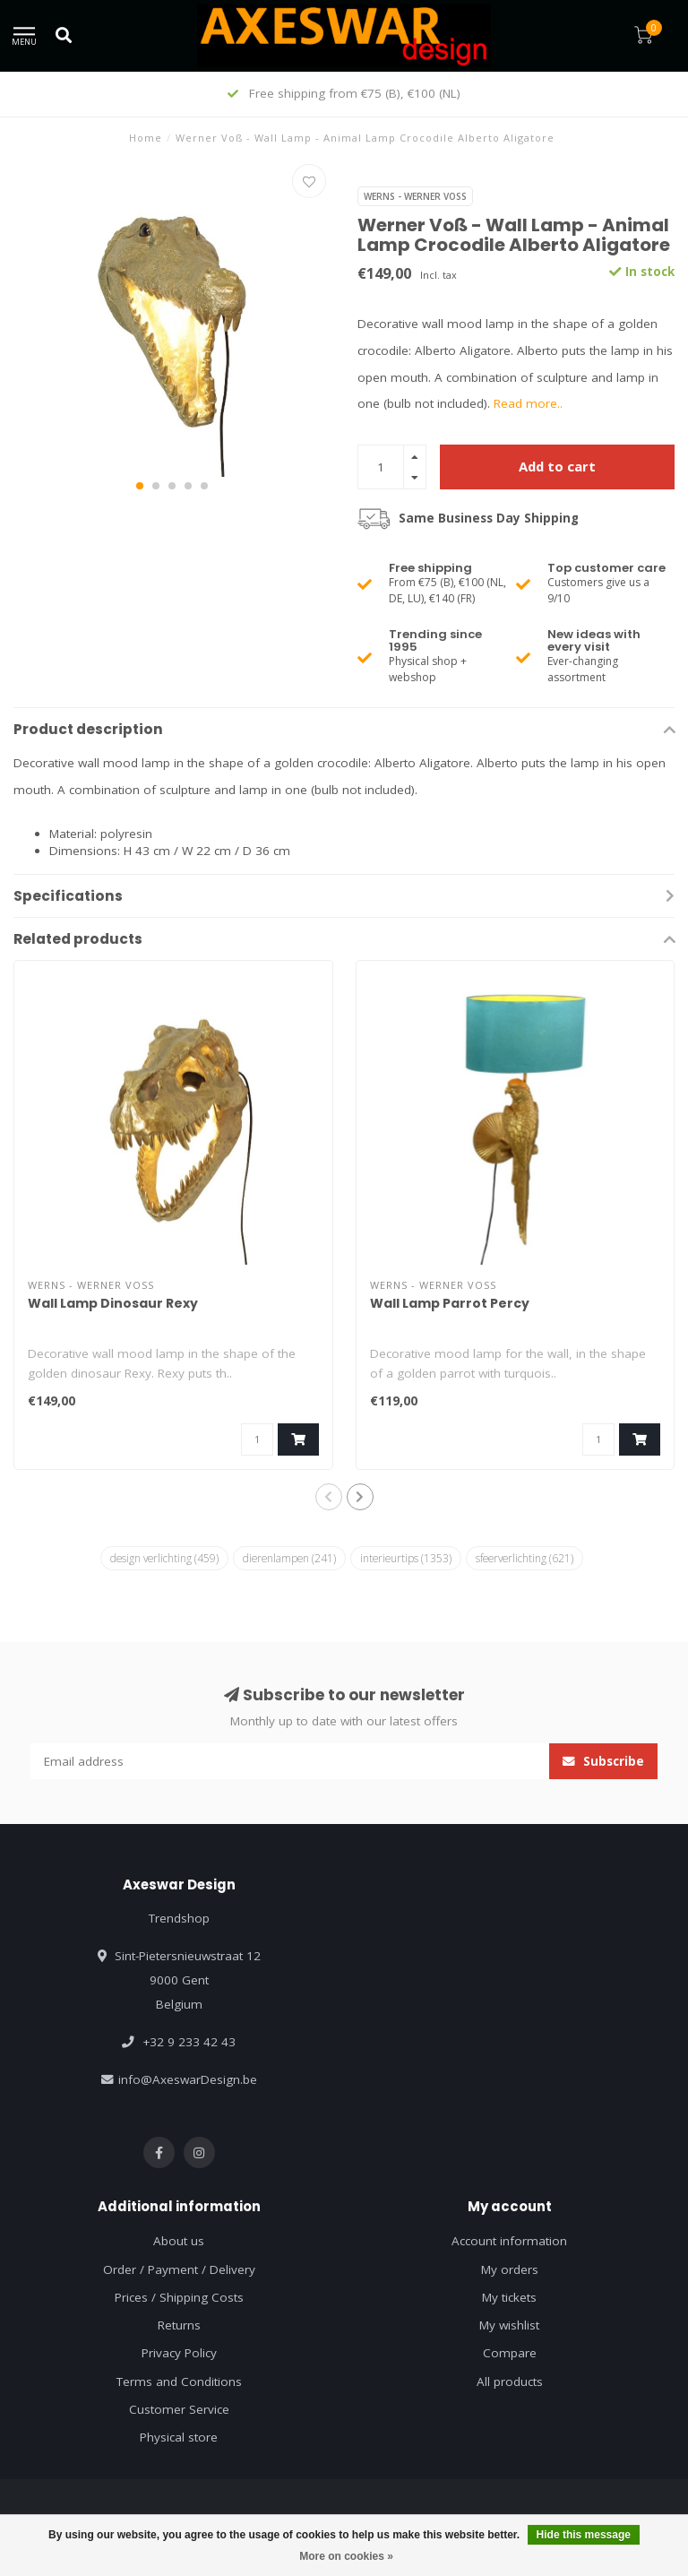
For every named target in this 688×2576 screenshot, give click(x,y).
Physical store (179, 2437)
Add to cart (557, 466)
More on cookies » (346, 2556)
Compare (510, 2353)
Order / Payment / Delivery (179, 2269)
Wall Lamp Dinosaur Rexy (113, 1303)
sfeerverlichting (524, 1558)
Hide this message (584, 2534)
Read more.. (528, 403)
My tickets (509, 2297)
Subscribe (603, 1761)
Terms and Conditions (179, 2381)
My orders (509, 2269)
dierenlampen (289, 1558)
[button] (139, 485)
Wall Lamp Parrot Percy (449, 1303)
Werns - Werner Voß (415, 196)
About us (178, 2241)
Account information (509, 2241)
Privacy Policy (179, 2353)
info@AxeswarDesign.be (187, 2079)
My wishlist (509, 2325)
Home (145, 137)
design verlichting (164, 1558)
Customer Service (179, 2409)
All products (510, 2381)
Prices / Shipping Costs (179, 2297)
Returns (179, 2325)
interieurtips (406, 1558)
